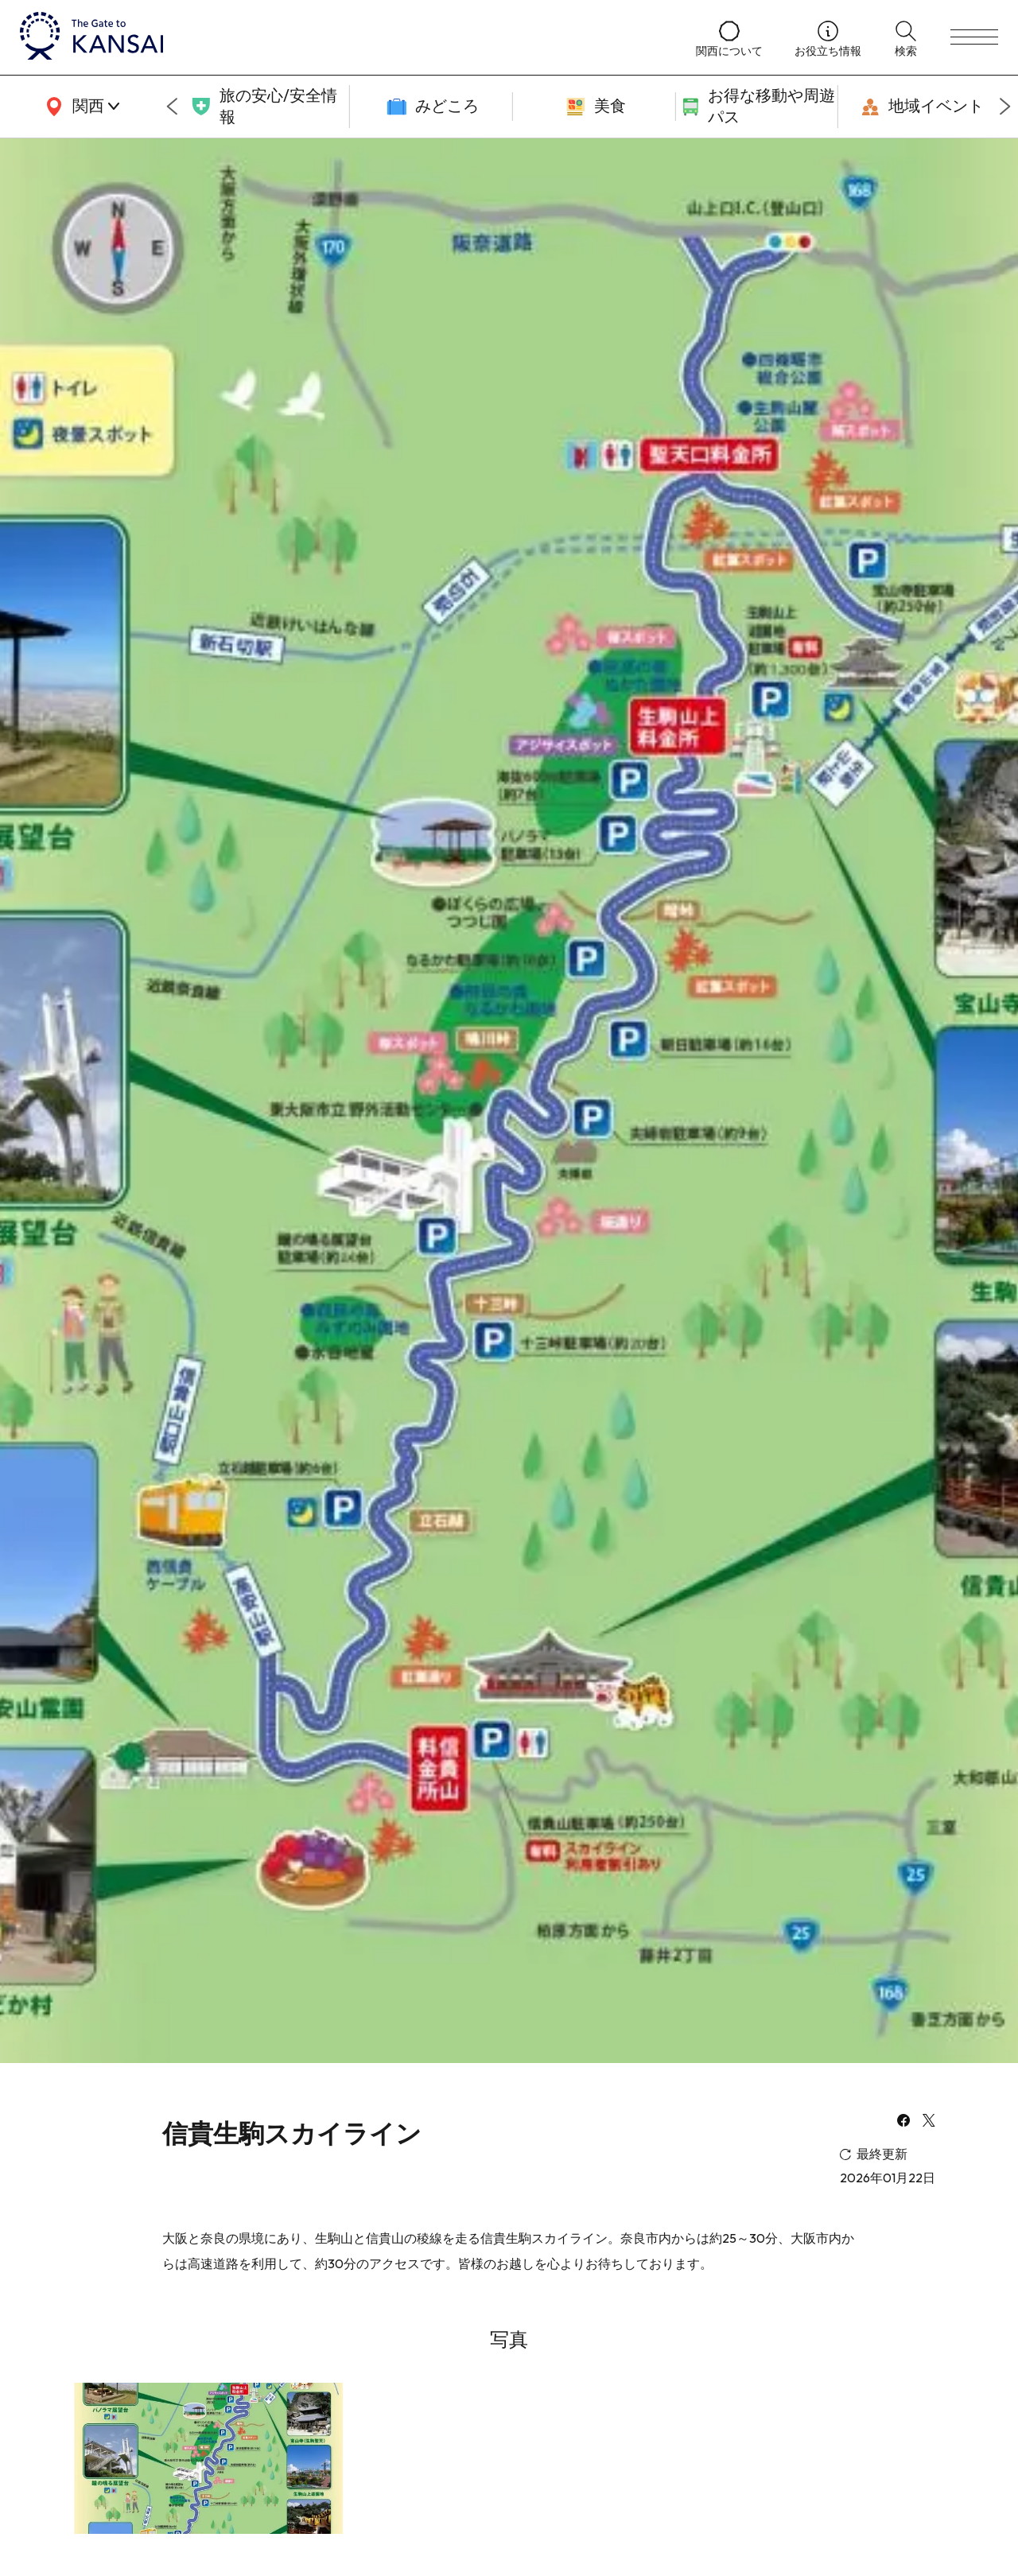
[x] (929, 2122)
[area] (79, 106)
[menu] (974, 37)
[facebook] (903, 2122)
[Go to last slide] (172, 106)
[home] (342, 37)
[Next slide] (1005, 106)
